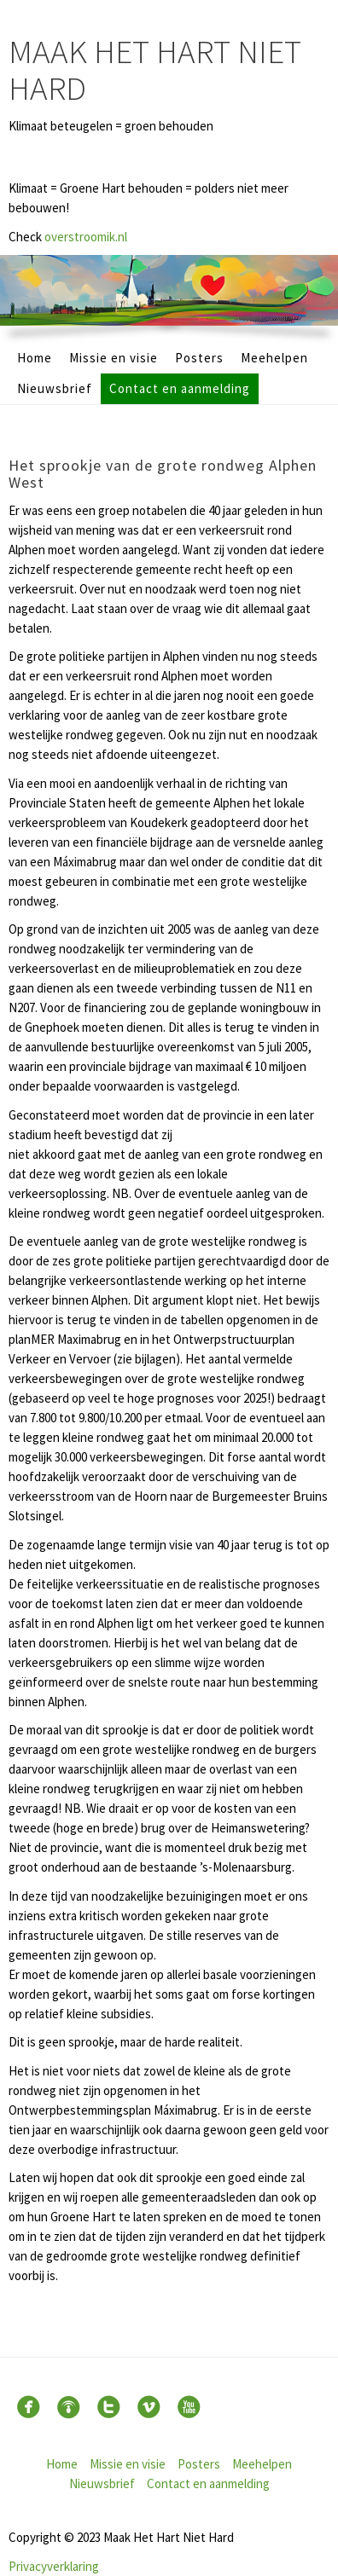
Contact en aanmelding (179, 388)
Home (34, 358)
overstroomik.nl (85, 237)
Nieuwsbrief (54, 388)
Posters (199, 358)
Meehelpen (274, 358)
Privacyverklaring (54, 2566)
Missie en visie (113, 358)
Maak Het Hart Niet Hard (155, 70)
